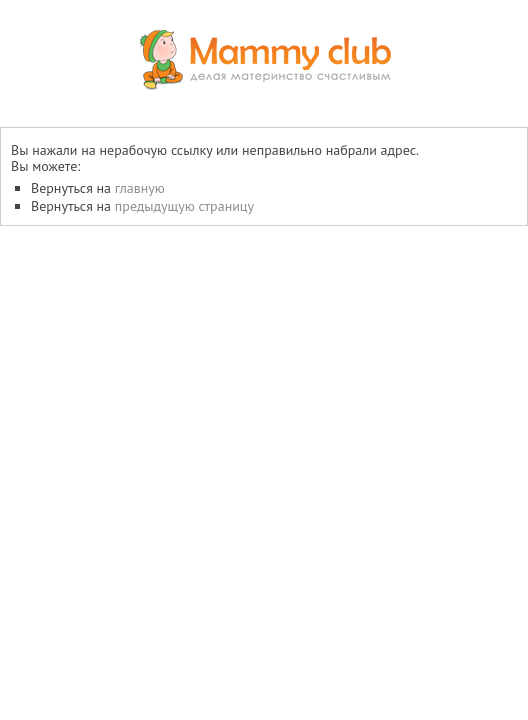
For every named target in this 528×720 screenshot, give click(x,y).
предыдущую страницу (184, 206)
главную (140, 188)
